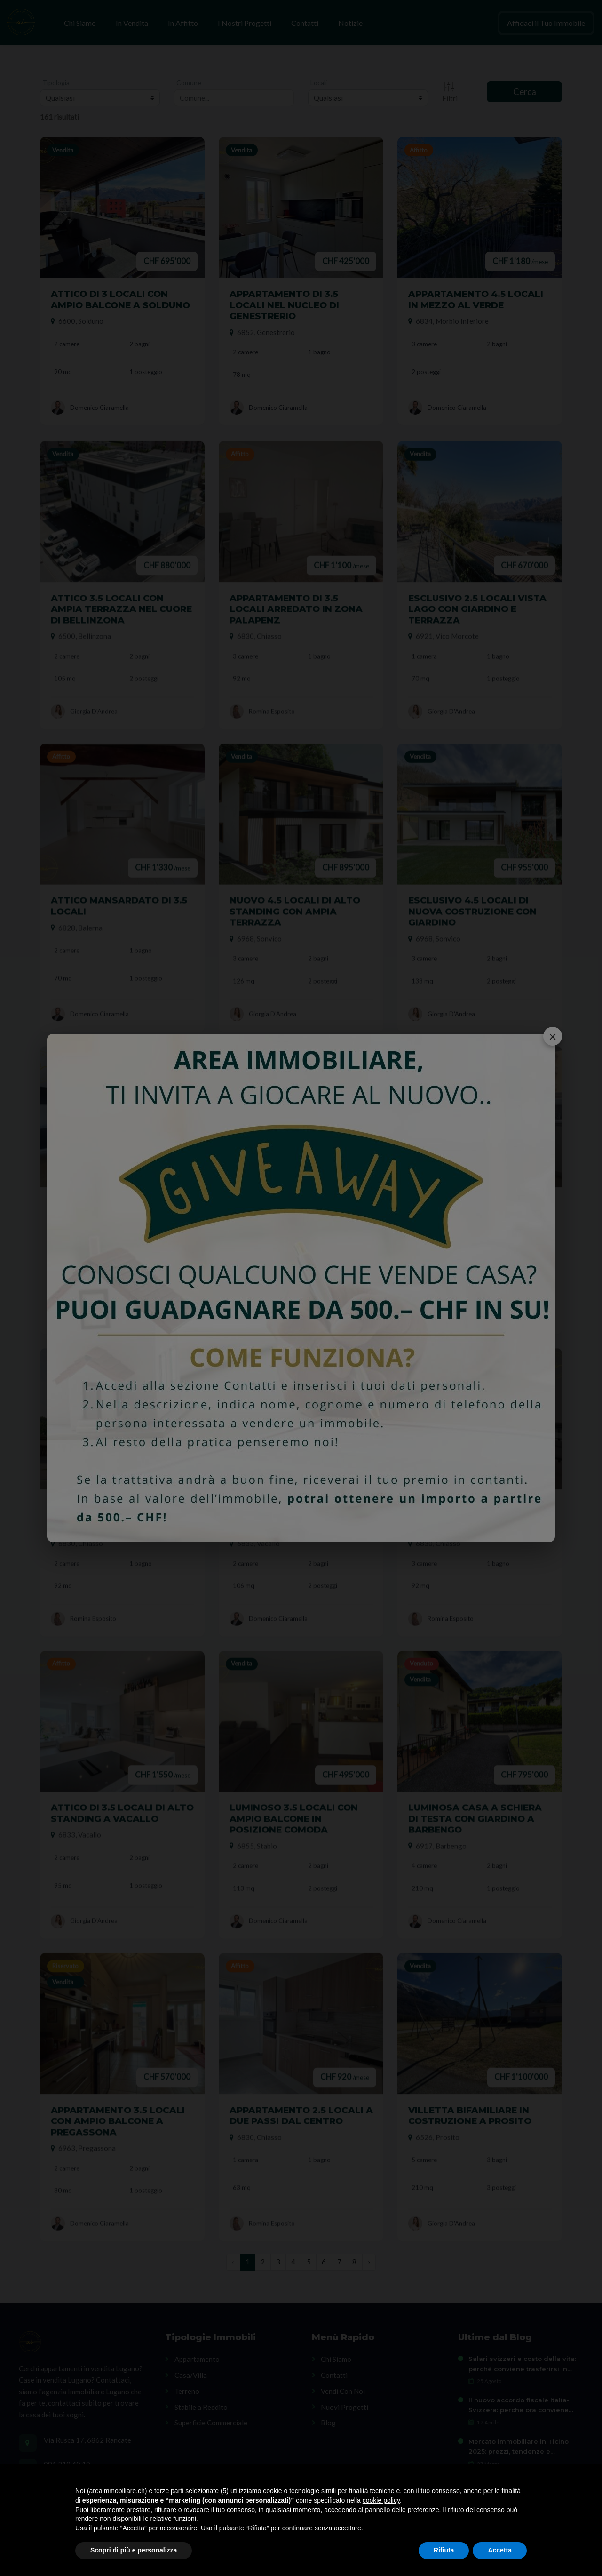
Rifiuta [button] (444, 2550)
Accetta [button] (500, 2550)
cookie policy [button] (381, 2500)
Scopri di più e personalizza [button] (133, 2550)
